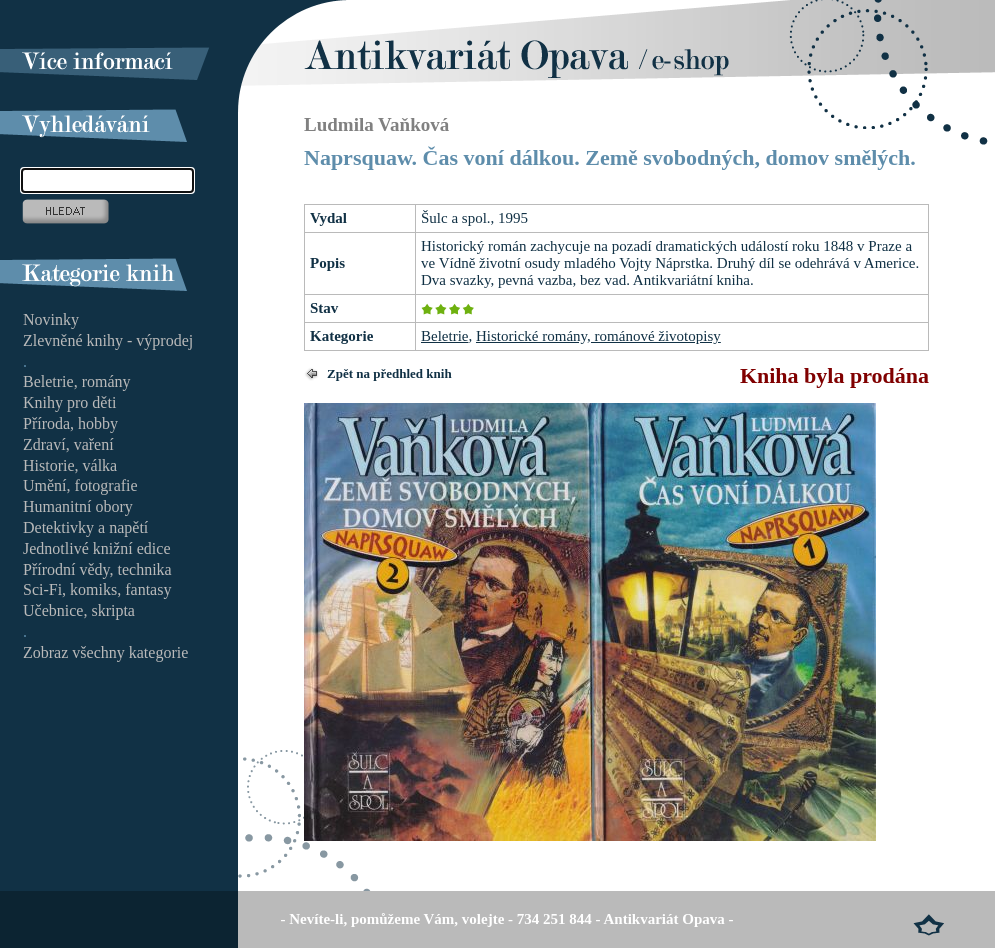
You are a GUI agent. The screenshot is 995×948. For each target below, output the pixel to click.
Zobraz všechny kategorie (105, 652)
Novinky (51, 319)
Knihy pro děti (69, 402)
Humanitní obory (78, 506)
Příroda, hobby (70, 423)
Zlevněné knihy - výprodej (108, 340)
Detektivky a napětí (85, 527)
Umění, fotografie (80, 485)
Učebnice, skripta (79, 610)
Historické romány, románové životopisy (598, 336)
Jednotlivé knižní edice (97, 548)
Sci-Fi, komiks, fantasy (97, 589)
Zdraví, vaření (68, 444)
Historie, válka (70, 465)
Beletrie (444, 336)
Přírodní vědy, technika (97, 569)
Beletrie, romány (77, 381)
